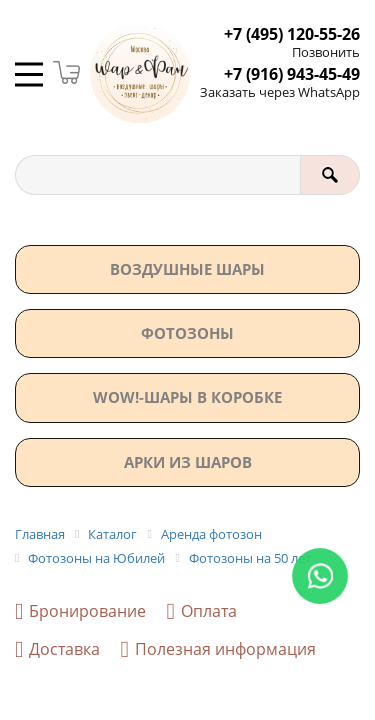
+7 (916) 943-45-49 (292, 74)
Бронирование (80, 611)
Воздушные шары (187, 269)
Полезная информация (217, 649)
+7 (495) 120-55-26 (292, 34)
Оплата (201, 611)
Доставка (57, 649)
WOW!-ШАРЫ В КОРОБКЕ (187, 397)
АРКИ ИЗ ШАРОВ (188, 462)
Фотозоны (187, 333)
